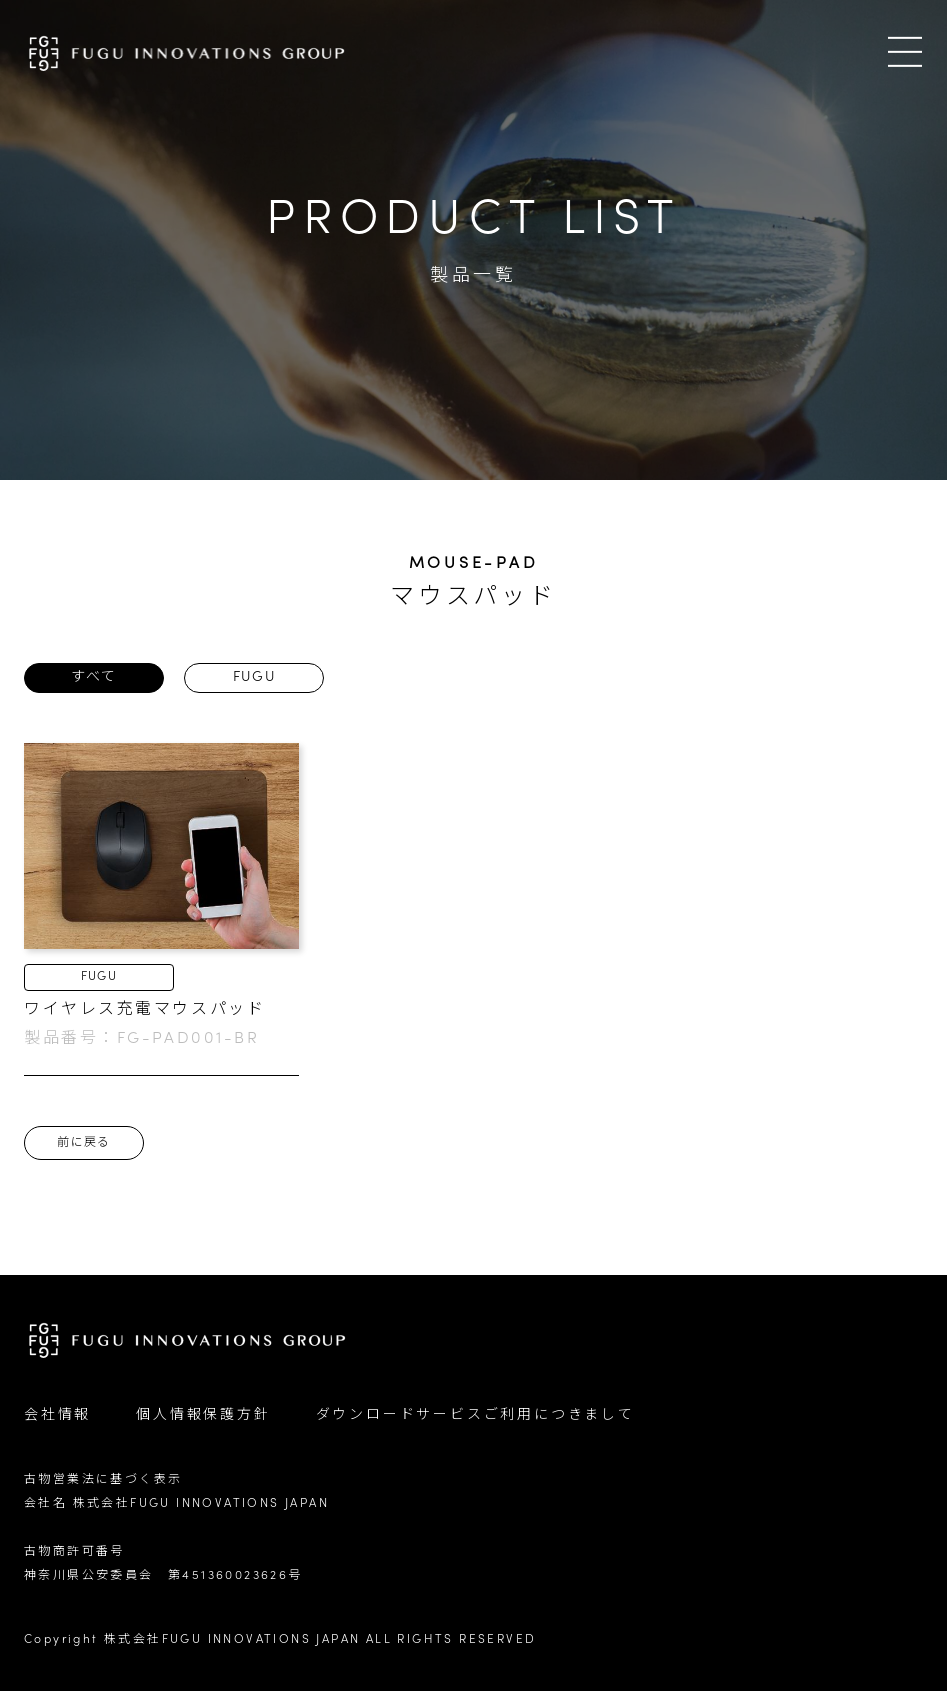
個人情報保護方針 (203, 1415)
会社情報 (57, 1415)
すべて (93, 677)
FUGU (254, 677)
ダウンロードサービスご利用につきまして (475, 1415)
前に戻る (84, 1143)
